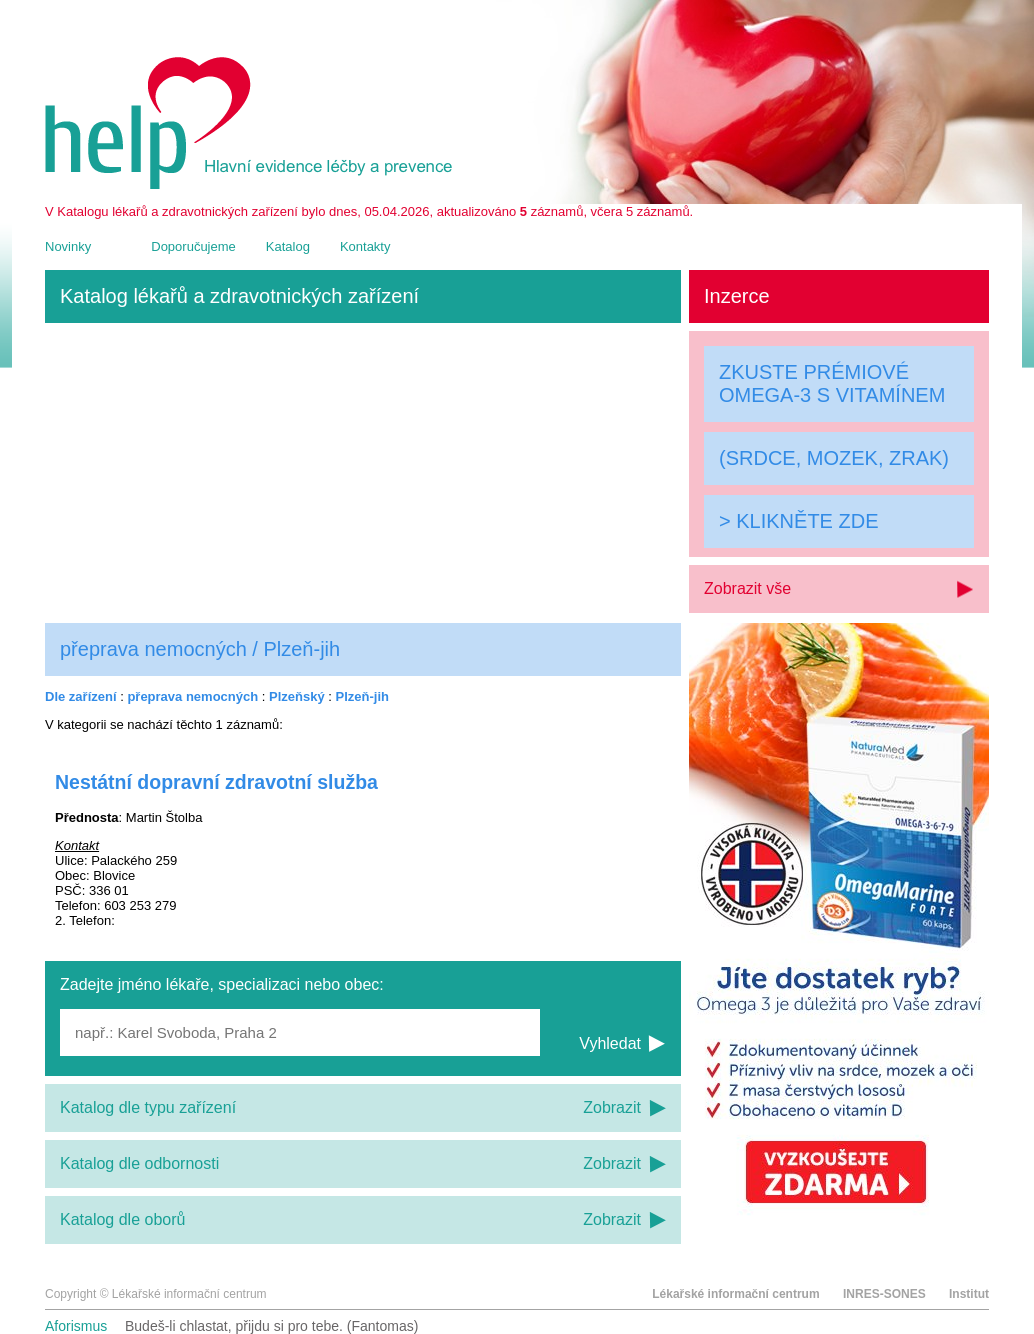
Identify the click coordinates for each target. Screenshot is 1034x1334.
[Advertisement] (363, 473)
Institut (969, 1294)
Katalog (288, 246)
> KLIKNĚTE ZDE (799, 521)
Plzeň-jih (362, 696)
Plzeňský (297, 696)
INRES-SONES (884, 1294)
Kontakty (365, 246)
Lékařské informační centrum (735, 1294)
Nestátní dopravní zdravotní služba (216, 782)
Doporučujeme (193, 246)
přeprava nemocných (192, 696)
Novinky (68, 246)
